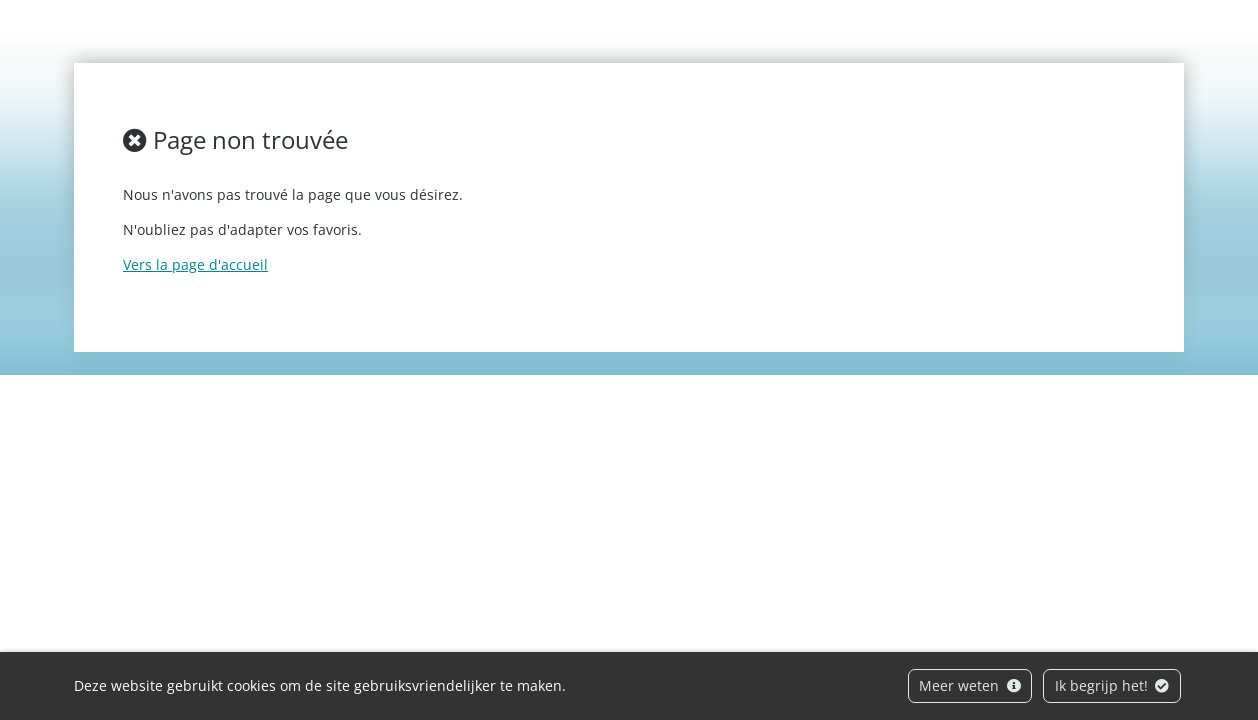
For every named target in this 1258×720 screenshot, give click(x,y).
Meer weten (970, 685)
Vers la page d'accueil (195, 264)
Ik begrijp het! (1112, 685)
